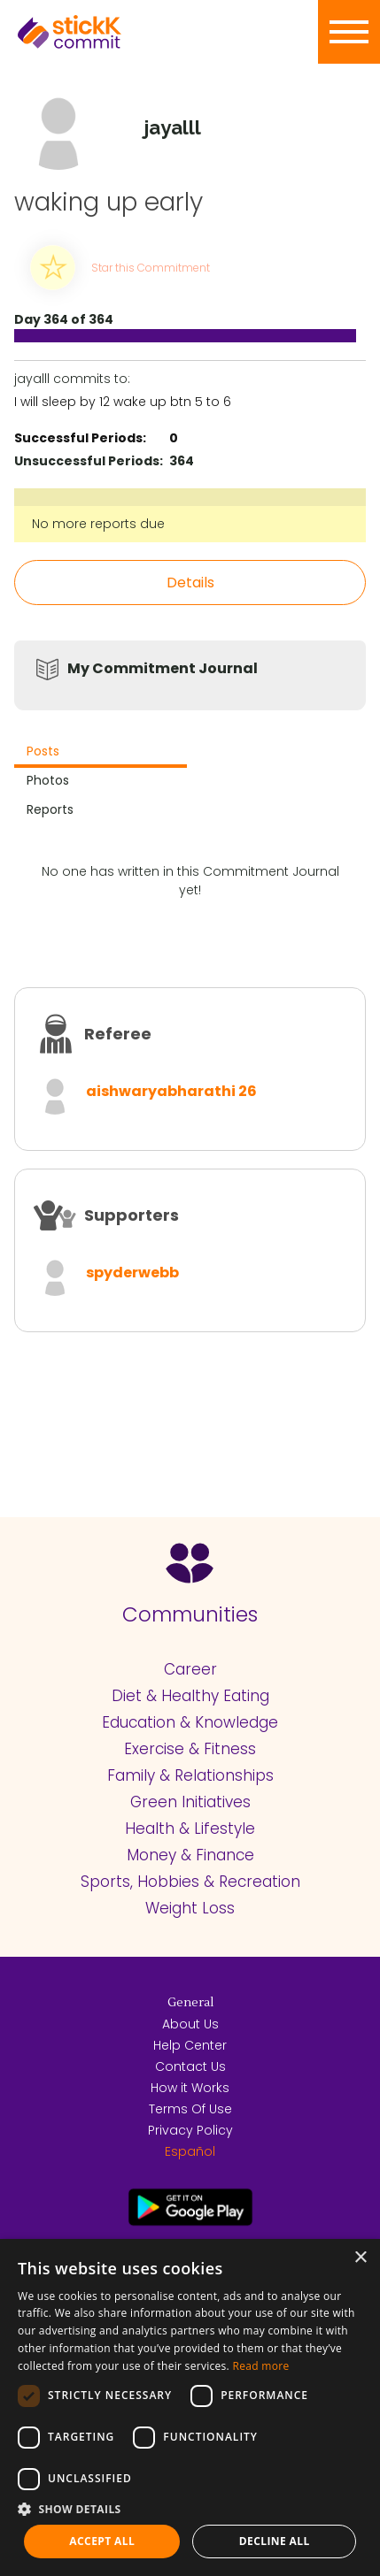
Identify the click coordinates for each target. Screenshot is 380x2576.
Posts (43, 751)
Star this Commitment (150, 267)
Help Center (190, 2045)
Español (190, 2151)
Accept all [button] (102, 2541)
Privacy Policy (190, 2130)
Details (190, 582)
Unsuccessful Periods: (88, 461)
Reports (50, 809)
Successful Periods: (80, 438)
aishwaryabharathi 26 (171, 1091)
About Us (190, 2024)
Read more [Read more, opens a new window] (260, 2365)
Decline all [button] (274, 2541)
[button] (190, 2509)
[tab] (100, 753)
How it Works (190, 2088)
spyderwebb (132, 1272)
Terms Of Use (190, 2109)
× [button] (360, 2258)
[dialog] (190, 2407)
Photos (48, 780)
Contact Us (190, 2066)
